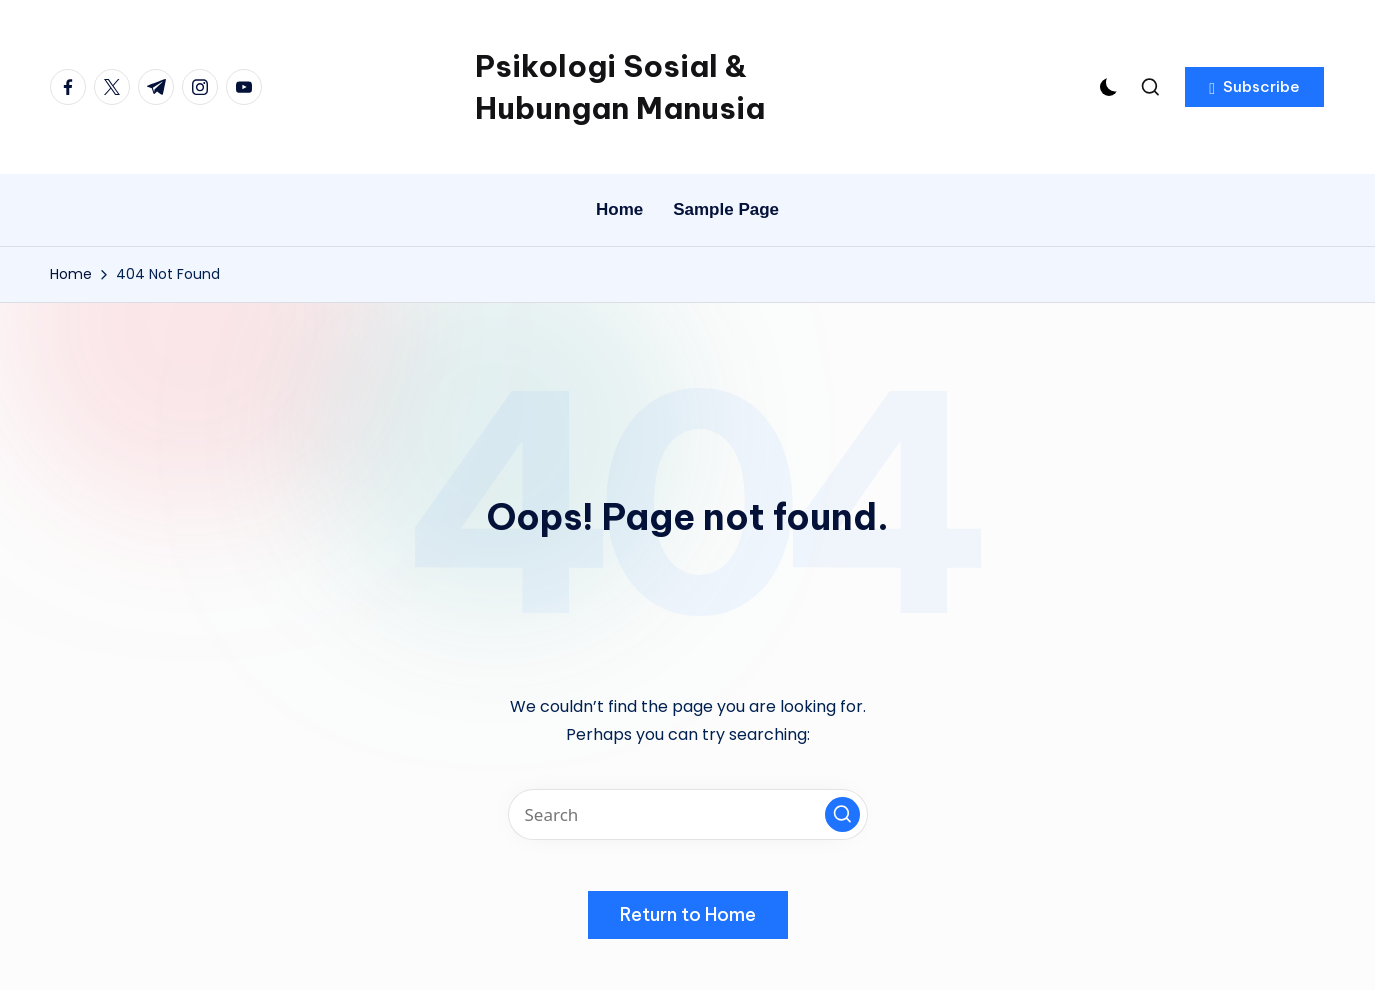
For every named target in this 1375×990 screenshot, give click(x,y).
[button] (1254, 87)
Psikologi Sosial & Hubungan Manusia (620, 87)
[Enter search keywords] (688, 814)
